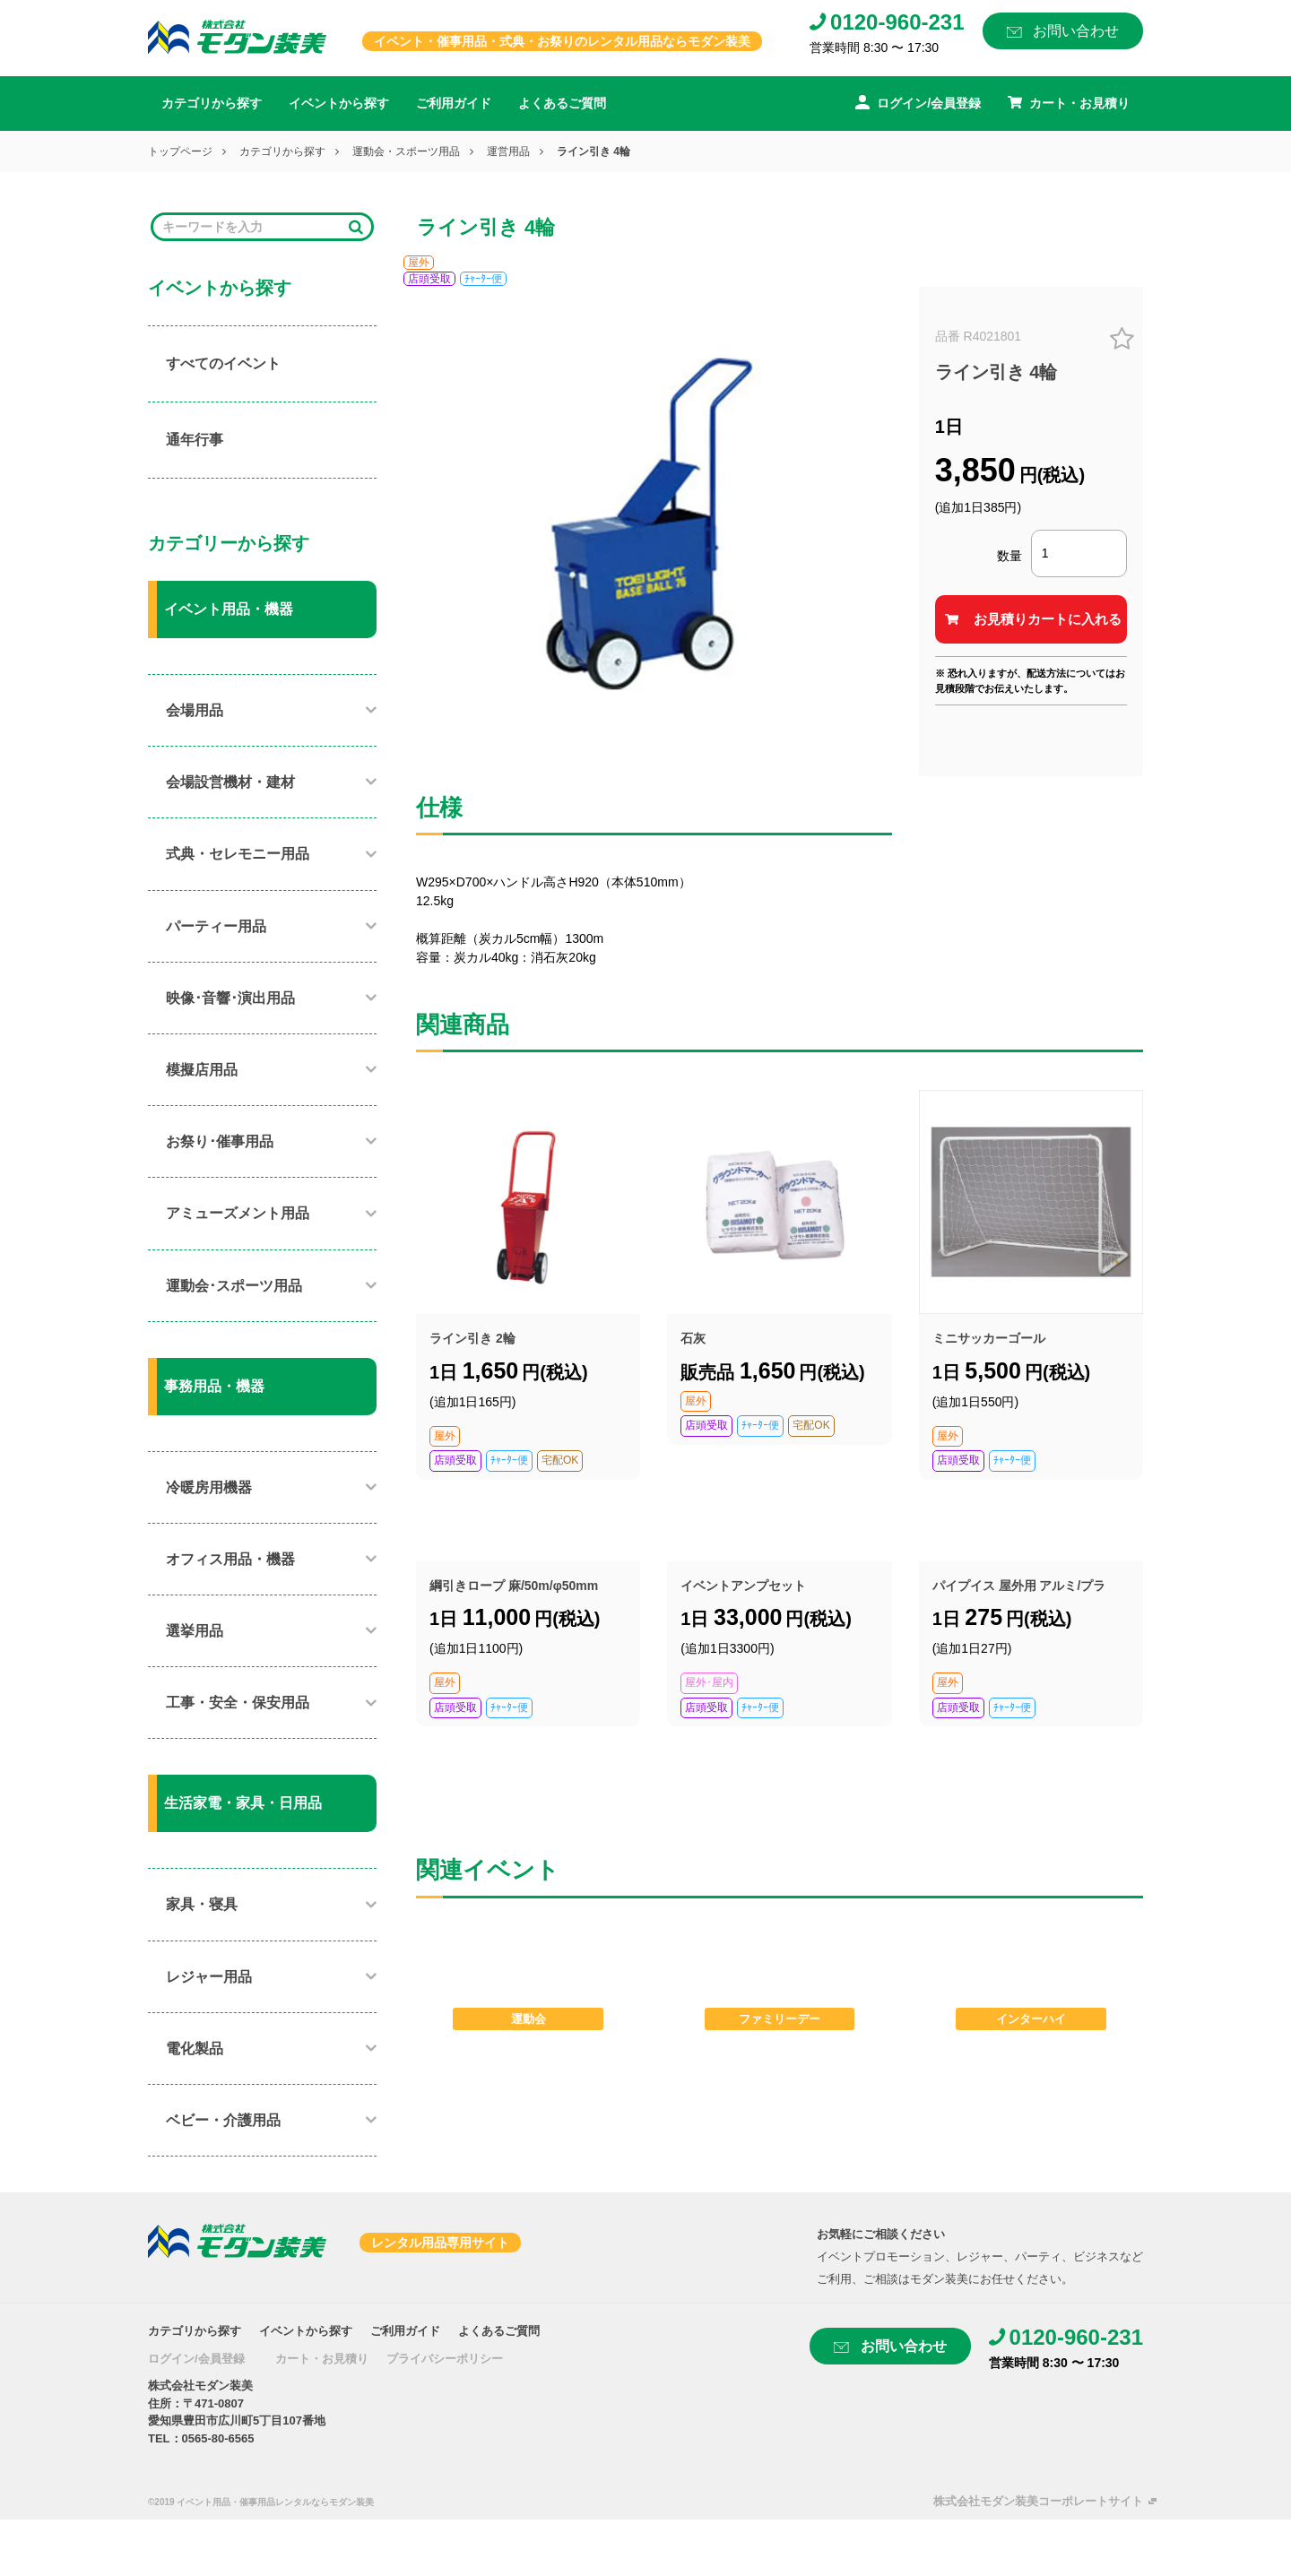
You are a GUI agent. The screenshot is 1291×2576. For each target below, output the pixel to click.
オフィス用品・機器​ (230, 1559)
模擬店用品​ (202, 1069)
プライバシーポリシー (444, 2358)
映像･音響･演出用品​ (230, 998)
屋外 (418, 262)
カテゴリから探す (211, 103)
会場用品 (194, 710)
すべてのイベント (223, 363)
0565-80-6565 (218, 2438)
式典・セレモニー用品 (237, 853)
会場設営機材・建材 (230, 782)
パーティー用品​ (216, 926)
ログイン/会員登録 (196, 2358)
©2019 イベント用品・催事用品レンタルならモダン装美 (261, 2502)
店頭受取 (429, 278)
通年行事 (194, 439)
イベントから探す (339, 103)
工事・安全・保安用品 (237, 1702)
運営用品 (508, 151)
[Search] (250, 227)
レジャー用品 (209, 1976)
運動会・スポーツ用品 (406, 151)
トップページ (180, 151)
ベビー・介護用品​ (223, 2120)
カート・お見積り (321, 2358)
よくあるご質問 (562, 103)
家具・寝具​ (202, 1904)
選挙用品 (194, 1630)
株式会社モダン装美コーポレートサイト (1038, 2501)
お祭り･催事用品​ (219, 1141)
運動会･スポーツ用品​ (234, 1285)
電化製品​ (194, 2048)
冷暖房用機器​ (209, 1487)
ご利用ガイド (453, 103)
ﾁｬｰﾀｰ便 (483, 278)
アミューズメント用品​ (237, 1213)
